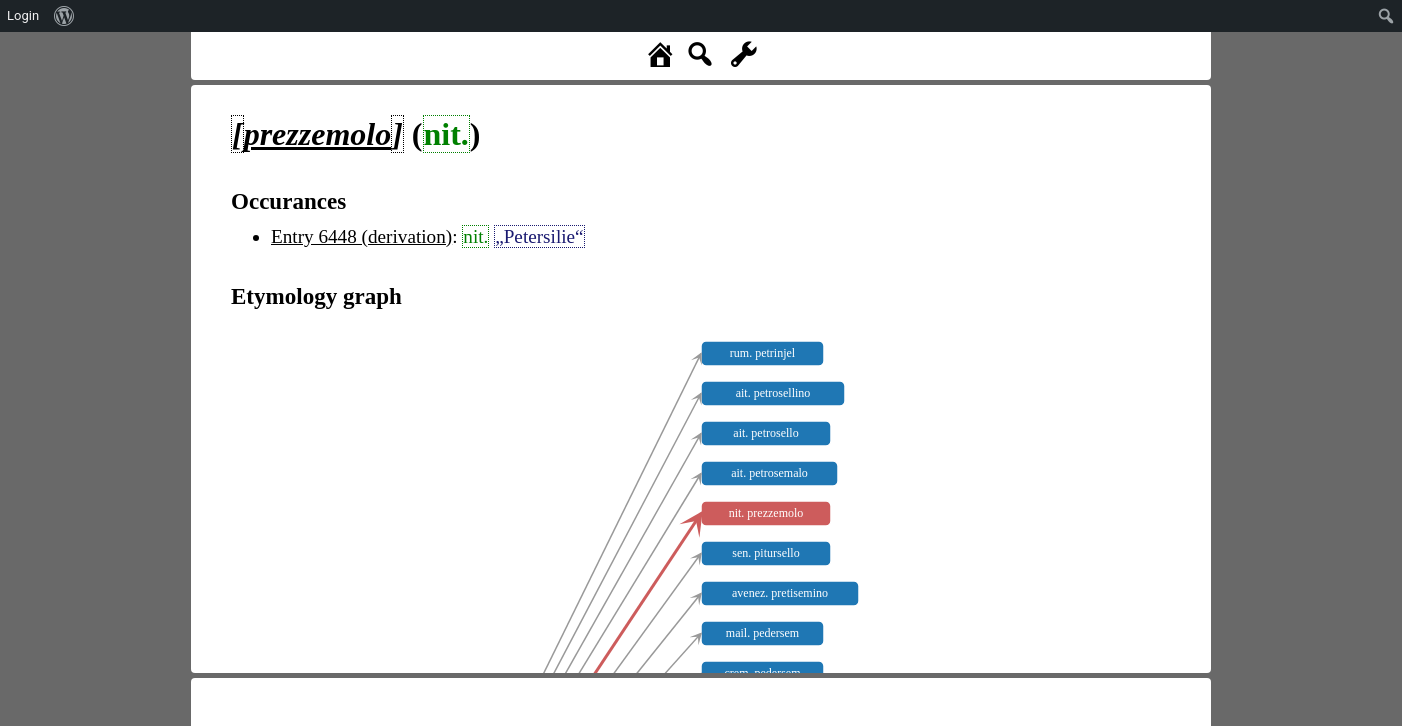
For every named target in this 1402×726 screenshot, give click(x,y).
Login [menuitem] (23, 15)
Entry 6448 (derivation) (361, 236)
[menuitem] (64, 16)
